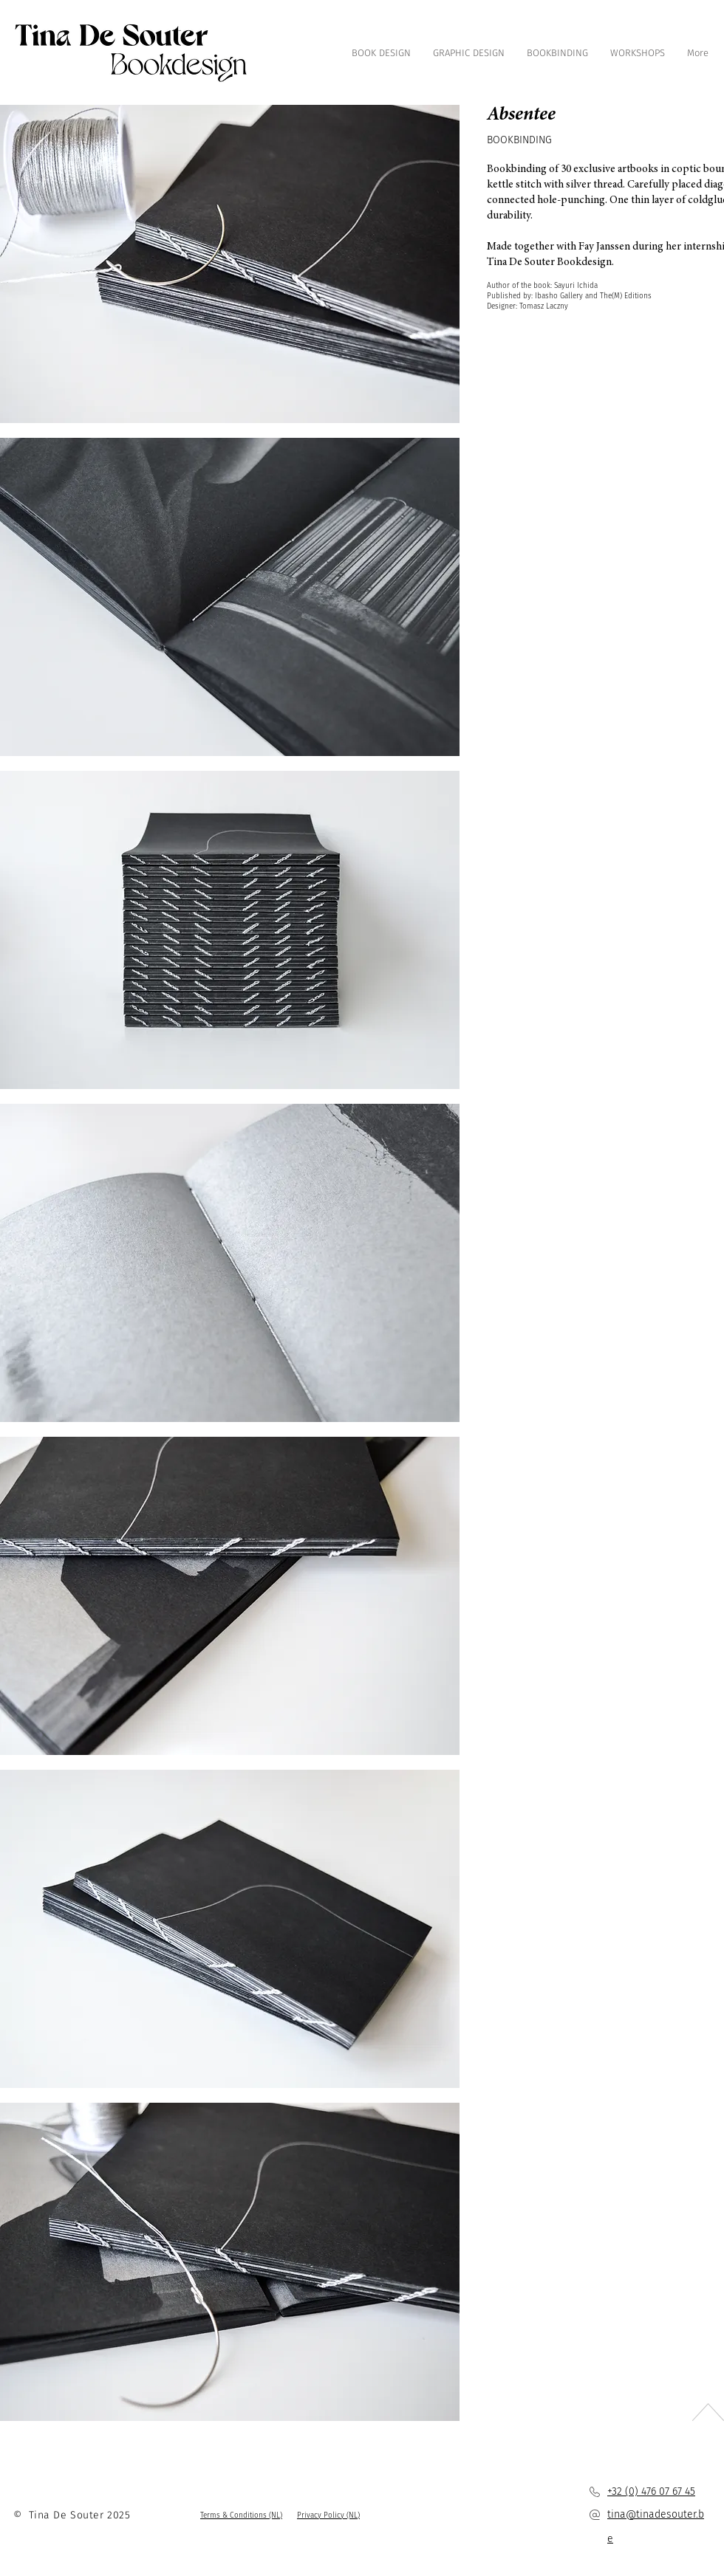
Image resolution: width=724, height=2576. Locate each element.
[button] (241, 2515)
